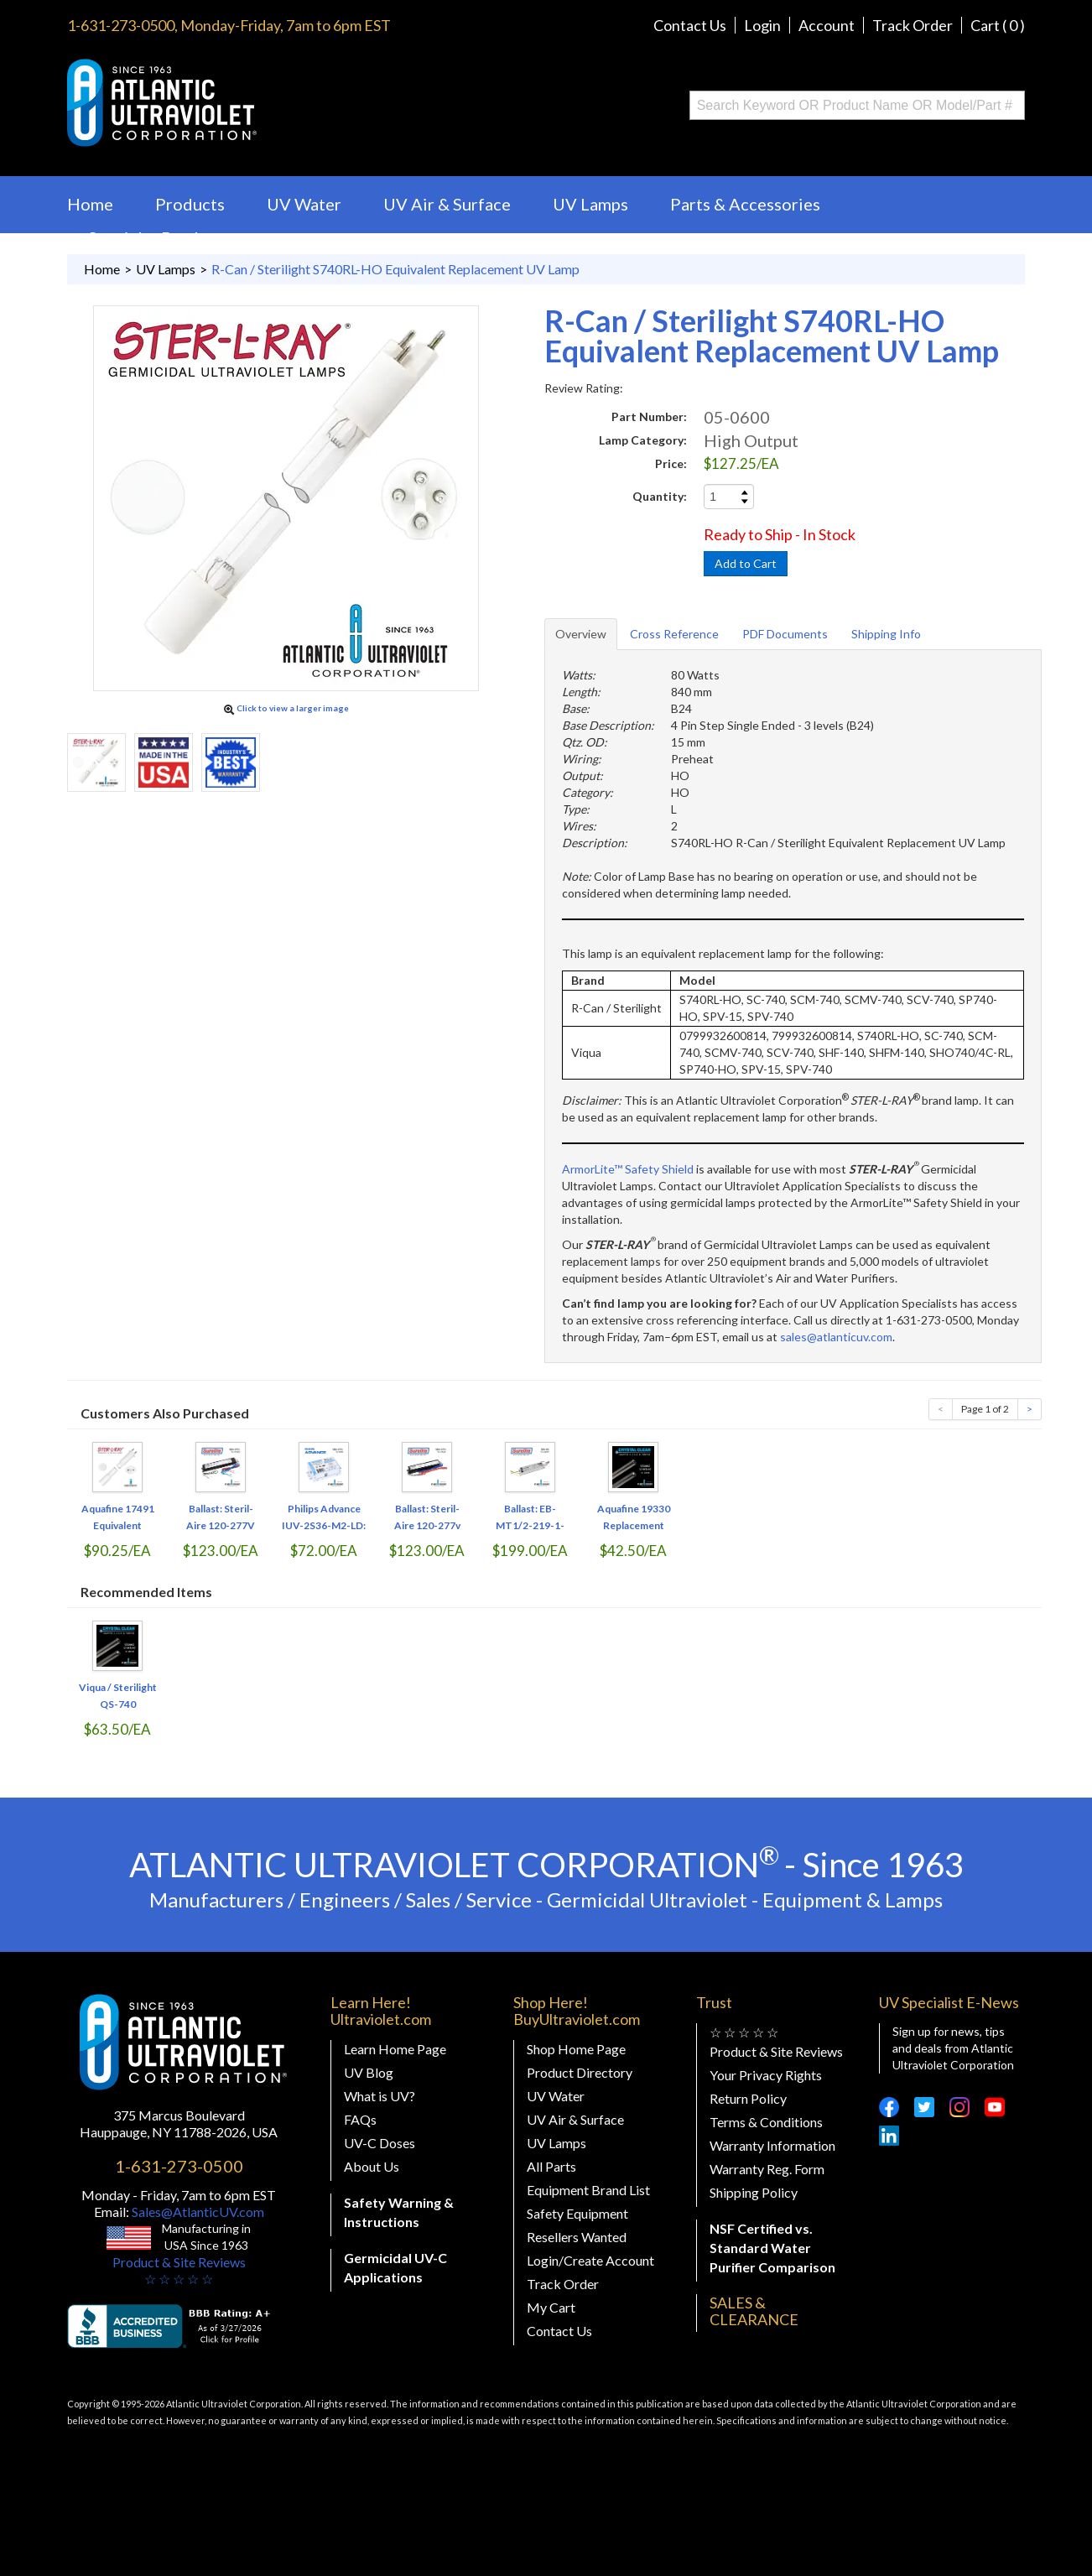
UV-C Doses (379, 2143)
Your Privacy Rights (766, 2075)
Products (190, 204)
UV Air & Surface (447, 204)
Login (762, 25)
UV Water (304, 204)
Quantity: (659, 496)
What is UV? (379, 2096)
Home (90, 204)
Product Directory (579, 2072)
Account (826, 25)
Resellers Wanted (577, 2237)
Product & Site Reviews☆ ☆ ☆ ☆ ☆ (179, 2270)
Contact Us (689, 25)
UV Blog (368, 2072)
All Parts (551, 2166)
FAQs (360, 2119)
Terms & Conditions (766, 2122)
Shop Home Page (576, 2049)
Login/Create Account (590, 2260)
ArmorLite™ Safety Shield (628, 1169)
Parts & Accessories (745, 204)
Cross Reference (674, 634)
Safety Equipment (577, 2213)
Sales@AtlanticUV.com (196, 2212)
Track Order (912, 25)
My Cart (551, 2307)
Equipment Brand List (588, 2190)
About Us (371, 2166)
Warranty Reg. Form (767, 2169)
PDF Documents (785, 634)
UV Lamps (590, 204)
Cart (997, 25)
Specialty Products (159, 237)
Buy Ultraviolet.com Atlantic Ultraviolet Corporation (229, 103)
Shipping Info (886, 634)
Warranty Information (772, 2145)
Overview (580, 634)
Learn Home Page (395, 2049)
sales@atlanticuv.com (836, 1337)
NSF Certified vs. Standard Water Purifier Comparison (772, 2247)
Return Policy (748, 2098)
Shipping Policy (754, 2192)
